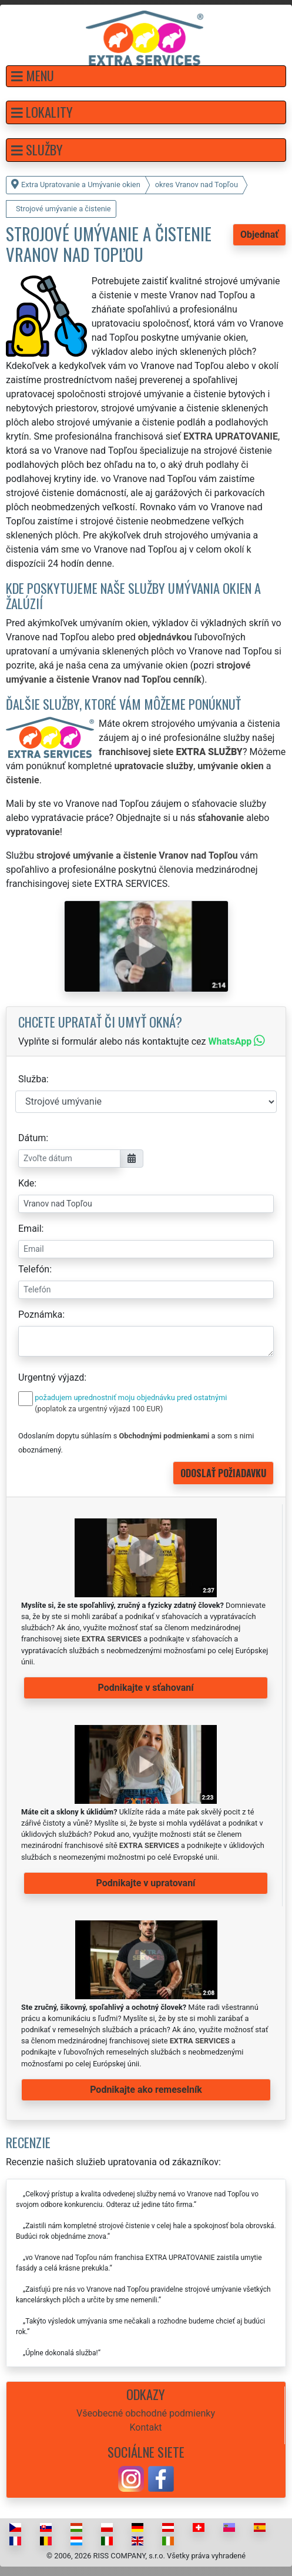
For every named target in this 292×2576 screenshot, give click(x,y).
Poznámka (40, 1314)
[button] (146, 76)
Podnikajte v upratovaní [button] (146, 1883)
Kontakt (145, 2427)
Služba (32, 1079)
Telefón (33, 1269)
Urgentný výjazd (51, 1377)
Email (30, 1228)
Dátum (32, 1138)
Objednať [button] (259, 234)
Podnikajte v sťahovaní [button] (145, 1687)
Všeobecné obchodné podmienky (145, 2413)
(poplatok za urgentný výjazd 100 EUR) (99, 1408)
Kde (26, 1183)
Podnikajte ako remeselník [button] (146, 2089)
